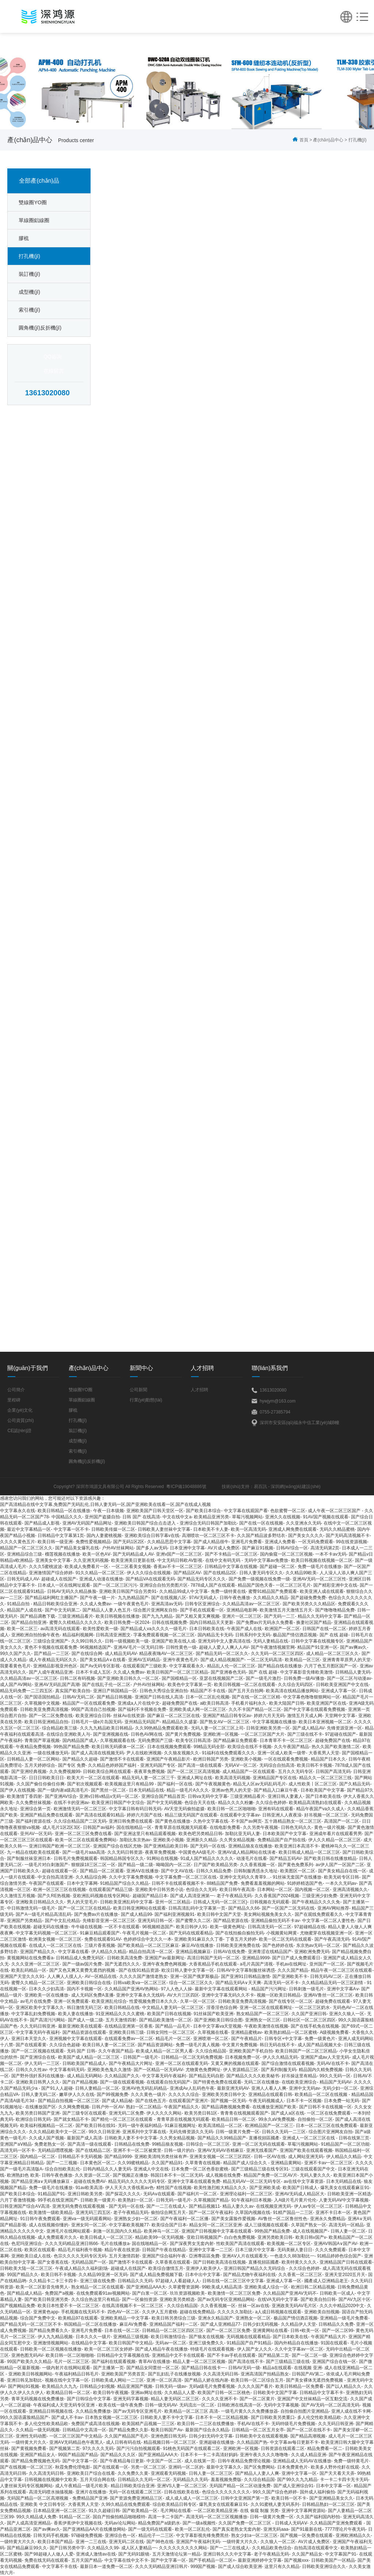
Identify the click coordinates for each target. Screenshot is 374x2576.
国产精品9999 (118, 2156)
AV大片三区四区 (183, 1995)
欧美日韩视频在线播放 (118, 1616)
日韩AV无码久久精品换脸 (71, 1591)
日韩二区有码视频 (77, 1678)
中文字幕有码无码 (66, 2069)
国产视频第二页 (64, 2448)
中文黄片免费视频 (239, 2044)
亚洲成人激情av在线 (96, 2554)
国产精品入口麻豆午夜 (276, 1790)
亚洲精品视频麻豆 (193, 1951)
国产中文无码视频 (164, 1802)
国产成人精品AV (308, 1728)
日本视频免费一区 (242, 2057)
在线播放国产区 (40, 2106)
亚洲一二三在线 (91, 2541)
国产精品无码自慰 (206, 2075)
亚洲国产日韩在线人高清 (159, 1697)
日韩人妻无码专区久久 (261, 1572)
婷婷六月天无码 (269, 1715)
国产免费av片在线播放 (96, 1914)
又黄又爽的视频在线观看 (235, 2063)
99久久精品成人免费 (36, 2516)
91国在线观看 (334, 2342)
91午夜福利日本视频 (251, 2200)
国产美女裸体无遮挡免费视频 (315, 2380)
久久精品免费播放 (93, 2411)
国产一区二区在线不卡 (309, 2429)
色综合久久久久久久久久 (226, 2492)
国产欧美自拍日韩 (318, 2299)
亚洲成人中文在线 (151, 2169)
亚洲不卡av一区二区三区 (328, 2162)
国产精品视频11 (204, 2206)
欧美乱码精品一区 (28, 1970)
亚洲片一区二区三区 (242, 1616)
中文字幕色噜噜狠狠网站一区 (311, 1697)
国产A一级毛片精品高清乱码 (43, 1914)
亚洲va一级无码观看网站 (87, 2218)
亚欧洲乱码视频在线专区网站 (101, 1895)
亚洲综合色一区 (120, 2535)
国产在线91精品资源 (139, 1970)
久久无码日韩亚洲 (37, 2026)
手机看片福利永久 (248, 1703)
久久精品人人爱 (179, 2392)
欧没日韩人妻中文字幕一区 (187, 1970)
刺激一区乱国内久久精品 (117, 2231)
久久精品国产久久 (122, 2075)
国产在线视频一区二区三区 (26, 2467)
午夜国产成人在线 (244, 1628)
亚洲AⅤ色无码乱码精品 (144, 2088)
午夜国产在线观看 (46, 1883)
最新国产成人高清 (84, 2138)
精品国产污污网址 (268, 1988)
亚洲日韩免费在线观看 (131, 1821)
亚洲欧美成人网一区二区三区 (197, 1709)
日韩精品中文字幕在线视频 (231, 1566)
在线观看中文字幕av (240, 1815)
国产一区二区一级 (309, 2355)
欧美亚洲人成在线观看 (322, 1591)
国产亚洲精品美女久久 (331, 2498)
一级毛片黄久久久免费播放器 (249, 2411)
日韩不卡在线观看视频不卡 (178, 1883)
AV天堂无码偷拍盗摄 (184, 1808)
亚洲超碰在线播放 (216, 2442)
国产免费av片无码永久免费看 (265, 1622)
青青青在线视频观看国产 (244, 2113)
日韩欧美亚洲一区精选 (349, 2193)
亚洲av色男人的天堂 (231, 1790)
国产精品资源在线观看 (84, 2032)
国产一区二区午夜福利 (211, 2212)
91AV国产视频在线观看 (325, 1516)
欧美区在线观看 (39, 2249)
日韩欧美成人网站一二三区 (117, 2380)
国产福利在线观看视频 (114, 2361)
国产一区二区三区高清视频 (193, 1771)
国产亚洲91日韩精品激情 (245, 1976)
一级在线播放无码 (50, 1752)
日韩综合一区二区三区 (208, 2144)
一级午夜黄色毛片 (131, 1603)
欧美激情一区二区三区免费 (234, 2293)
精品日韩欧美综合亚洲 (55, 1603)
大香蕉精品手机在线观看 (213, 1964)
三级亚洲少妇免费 (319, 1895)
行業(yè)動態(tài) (146, 1400)
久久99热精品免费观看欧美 (161, 1728)
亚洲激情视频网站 (50, 2342)
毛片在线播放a (114, 2243)
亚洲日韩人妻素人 (285, 1796)
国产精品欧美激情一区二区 (165, 2020)
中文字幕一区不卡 (71, 1529)
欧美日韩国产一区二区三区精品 (177, 1672)
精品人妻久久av (237, 2206)
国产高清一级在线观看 (200, 1765)
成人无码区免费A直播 (92, 1995)
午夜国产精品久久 (181, 2106)
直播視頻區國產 (264, 2138)
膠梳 (24, 238)
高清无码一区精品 (346, 2224)
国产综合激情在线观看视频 (288, 2063)
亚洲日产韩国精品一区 (115, 1690)
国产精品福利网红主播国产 (51, 1597)
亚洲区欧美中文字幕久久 (40, 2007)
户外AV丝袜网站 (118, 1547)
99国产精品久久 (22, 2274)
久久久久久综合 (183, 2094)
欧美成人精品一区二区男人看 (164, 2051)
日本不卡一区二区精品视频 (221, 2417)
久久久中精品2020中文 (342, 2305)
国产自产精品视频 (80, 2082)
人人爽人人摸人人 (64, 1976)
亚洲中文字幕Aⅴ (343, 1988)
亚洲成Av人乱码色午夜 (192, 2088)
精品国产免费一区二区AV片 (270, 2175)
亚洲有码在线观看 (275, 1808)
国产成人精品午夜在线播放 (161, 2349)
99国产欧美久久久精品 (29, 2361)
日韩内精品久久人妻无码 (107, 2169)
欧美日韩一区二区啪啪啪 (231, 1808)
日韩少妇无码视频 (260, 2324)
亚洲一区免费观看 (71, 2001)
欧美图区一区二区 (297, 1870)
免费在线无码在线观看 (46, 2560)
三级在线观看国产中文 (313, 2169)
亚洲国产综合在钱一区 (334, 2361)
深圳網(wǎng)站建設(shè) (295, 1486)
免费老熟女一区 (49, 2144)
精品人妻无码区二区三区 (175, 2398)
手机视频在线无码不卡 (83, 2311)
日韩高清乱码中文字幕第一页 (196, 1908)
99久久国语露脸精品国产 (24, 2417)
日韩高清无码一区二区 (269, 1926)
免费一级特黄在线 (228, 1591)
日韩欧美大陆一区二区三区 (26, 2268)
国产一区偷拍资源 (139, 2299)
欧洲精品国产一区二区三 (269, 2125)
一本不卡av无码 (330, 1554)
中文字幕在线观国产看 (246, 1510)
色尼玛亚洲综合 (26, 2243)
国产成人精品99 (136, 1914)
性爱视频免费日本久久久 (153, 2001)
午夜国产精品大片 (328, 2336)
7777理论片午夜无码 (345, 2529)
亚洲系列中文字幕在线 (144, 2131)
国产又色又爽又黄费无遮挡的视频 (82, 1970)
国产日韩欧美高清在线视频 (219, 2262)
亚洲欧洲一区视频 (220, 1734)
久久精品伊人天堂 (298, 2324)
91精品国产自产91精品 (249, 2342)
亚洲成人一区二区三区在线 (309, 2138)
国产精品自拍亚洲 (28, 1622)
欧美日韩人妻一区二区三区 (109, 2044)
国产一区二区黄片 (257, 2398)
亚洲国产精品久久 (37, 1951)
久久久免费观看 (330, 2249)
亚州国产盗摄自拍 (102, 1516)
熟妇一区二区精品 (143, 2106)
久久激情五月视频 (17, 1895)
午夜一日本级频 (108, 1510)
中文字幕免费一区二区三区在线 (186, 1877)
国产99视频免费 (112, 2094)
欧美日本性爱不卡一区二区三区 (68, 2305)
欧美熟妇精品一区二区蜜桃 (290, 2032)
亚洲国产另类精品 (24, 1920)
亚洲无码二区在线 (126, 2541)
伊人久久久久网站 (164, 2113)
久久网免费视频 (73, 2106)
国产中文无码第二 (62, 1610)
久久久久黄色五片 (17, 1541)
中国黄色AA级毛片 (197, 1852)
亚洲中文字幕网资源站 (303, 2510)
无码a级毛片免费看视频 (212, 2386)
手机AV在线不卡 (253, 2423)
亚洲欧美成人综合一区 (266, 2287)
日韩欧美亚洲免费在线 (238, 1945)
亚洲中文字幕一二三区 (211, 2249)
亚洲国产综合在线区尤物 (117, 1846)
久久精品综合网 (91, 1877)
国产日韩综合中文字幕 (89, 2398)
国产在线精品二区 (93, 2150)
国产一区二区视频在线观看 (37, 2051)
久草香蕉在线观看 (172, 2262)
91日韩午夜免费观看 (40, 2218)
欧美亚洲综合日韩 (93, 1715)
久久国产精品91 (167, 2162)
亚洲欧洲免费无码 (311, 1951)
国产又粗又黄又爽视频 (198, 1616)
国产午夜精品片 (246, 2038)
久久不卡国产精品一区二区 (255, 1709)
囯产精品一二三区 (51, 1653)
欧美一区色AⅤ (96, 1554)
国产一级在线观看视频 (122, 2082)
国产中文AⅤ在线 (177, 1870)
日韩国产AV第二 (308, 2374)
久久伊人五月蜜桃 (159, 2311)
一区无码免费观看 (315, 1541)
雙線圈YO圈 (32, 202)
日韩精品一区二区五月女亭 (258, 2429)
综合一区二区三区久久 (191, 1982)
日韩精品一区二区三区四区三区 (172, 2330)
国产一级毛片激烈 (263, 1678)
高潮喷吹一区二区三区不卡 (208, 1535)
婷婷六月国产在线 (144, 1815)
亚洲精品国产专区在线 (275, 1777)
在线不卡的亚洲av (71, 1802)
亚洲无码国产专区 (157, 1765)
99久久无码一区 (335, 2075)
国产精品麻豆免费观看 (235, 1740)
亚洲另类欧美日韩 (275, 2237)
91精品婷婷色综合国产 (339, 2256)
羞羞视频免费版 (226, 2479)
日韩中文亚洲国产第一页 (245, 2498)
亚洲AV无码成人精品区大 (299, 2193)
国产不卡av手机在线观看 (231, 2355)
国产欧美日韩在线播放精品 (330, 1858)
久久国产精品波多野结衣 (261, 1535)
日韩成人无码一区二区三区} (220, 1902)
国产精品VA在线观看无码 (150, 1579)
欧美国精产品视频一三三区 (148, 2423)
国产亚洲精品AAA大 (146, 2287)
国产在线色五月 (151, 2100)
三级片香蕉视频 (99, 1945)
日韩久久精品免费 (213, 1870)
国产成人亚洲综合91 (293, 2485)
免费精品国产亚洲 (89, 2498)
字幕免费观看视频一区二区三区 (164, 1634)
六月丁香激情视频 (17, 2200)
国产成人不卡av (67, 2417)
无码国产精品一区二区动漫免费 (240, 2485)
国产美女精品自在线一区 (342, 1870)
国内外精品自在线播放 (296, 2342)
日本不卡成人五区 (93, 1672)
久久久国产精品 (293, 1970)
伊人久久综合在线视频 (149, 1572)
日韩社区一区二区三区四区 (309, 2020)
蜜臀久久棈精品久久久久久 (75, 1622)
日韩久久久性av (31, 2069)
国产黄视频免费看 (28, 2448)
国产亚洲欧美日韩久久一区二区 (128, 1678)
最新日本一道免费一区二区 (106, 2566)
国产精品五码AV (285, 1858)
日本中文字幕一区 (333, 2485)
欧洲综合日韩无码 (33, 2119)
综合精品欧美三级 (59, 1728)
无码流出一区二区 (196, 2405)
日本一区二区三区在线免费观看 (326, 2125)
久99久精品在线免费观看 (125, 2504)
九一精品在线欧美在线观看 (33, 1852)
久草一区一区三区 (197, 2001)
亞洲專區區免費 (204, 2256)
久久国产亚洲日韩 (309, 2013)
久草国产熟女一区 (308, 2224)
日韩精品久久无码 (135, 2280)
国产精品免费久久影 (128, 2429)
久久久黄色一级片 (148, 2094)
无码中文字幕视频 (281, 2405)
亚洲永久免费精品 (327, 2218)
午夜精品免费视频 (33, 1746)
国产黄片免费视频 (183, 1734)
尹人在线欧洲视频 (143, 1752)
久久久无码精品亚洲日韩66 (71, 2243)
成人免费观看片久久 (57, 2237)
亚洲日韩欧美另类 (85, 2193)
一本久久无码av (340, 1883)
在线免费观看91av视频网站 (103, 2293)
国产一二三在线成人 (166, 2206)
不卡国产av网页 (246, 1821)
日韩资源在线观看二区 (283, 2448)
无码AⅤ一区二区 (241, 1765)
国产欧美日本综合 (203, 1510)
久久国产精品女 (307, 2554)
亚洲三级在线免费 (97, 2280)
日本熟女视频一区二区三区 (111, 2417)
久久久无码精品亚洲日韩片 (161, 2566)
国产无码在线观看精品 (191, 1933)
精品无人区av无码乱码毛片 (259, 1784)
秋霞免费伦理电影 (72, 2467)
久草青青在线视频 (202, 2162)
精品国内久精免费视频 (321, 2069)
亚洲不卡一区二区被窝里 (137, 2150)
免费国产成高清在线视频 (95, 2423)
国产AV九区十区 (354, 2299)
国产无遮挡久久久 (122, 1964)
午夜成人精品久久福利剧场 (81, 2268)
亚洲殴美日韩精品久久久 (40, 1902)
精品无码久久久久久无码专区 (136, 2181)
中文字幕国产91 (340, 2554)
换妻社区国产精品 (313, 1622)
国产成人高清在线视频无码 (97, 1752)
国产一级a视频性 (199, 2523)
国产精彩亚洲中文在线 (335, 1585)
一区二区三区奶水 (312, 2007)
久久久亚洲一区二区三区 (35, 1964)
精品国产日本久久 (328, 1759)
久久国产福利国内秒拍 (318, 2516)
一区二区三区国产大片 (263, 1734)
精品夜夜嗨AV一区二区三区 (166, 1653)
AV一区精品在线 (101, 1976)
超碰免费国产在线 (179, 1703)
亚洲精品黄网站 (286, 2162)
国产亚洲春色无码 (228, 1672)
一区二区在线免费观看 (329, 2113)
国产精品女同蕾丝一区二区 (152, 2367)
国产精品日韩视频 (114, 1697)
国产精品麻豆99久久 (27, 2547)
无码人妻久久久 (315, 2175)
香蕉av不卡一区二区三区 (177, 1566)
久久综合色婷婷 (271, 1802)
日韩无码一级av (170, 2386)
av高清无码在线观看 (60, 1628)
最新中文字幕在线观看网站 (221, 1988)
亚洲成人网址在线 (194, 1777)
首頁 (303, 139)
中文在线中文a (177, 1516)
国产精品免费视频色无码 (35, 2460)
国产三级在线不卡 (305, 1734)
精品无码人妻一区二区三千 (148, 1777)
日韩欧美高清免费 (124, 1957)
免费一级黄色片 (320, 2038)
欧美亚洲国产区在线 (326, 1703)
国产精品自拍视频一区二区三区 (68, 2100)
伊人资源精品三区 (240, 2069)
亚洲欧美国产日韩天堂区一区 (154, 1510)
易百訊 (260, 1486)
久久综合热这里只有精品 (95, 2299)
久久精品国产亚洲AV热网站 (131, 1988)
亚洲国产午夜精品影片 (168, 1759)
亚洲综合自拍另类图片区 (164, 1585)
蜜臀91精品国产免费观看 (272, 1591)
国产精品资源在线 (230, 1920)
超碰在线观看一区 (59, 1870)
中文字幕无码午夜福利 (38, 2032)
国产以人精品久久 (343, 2386)
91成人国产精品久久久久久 (206, 1858)
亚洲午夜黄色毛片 (180, 1659)
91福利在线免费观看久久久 (228, 1752)
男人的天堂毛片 (82, 1902)
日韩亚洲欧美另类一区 (268, 1728)
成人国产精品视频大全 (319, 2044)
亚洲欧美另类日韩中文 (224, 2094)
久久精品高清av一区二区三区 (251, 1603)
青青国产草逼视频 (42, 1740)
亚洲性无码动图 (31, 2436)
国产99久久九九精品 (297, 2479)
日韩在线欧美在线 (181, 2492)
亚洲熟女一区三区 (262, 2020)
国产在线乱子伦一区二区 (106, 1684)
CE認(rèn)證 (19, 1430)
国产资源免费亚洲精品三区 (136, 2498)
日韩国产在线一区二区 (324, 1628)
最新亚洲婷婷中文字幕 (260, 2560)
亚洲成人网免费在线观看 (292, 1529)
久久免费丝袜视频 (33, 1802)
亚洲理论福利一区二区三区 (246, 2193)
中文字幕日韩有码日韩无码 (135, 1808)
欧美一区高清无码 (248, 1529)
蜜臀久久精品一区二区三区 (37, 1982)
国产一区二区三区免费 (228, 2330)
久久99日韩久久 (86, 1641)
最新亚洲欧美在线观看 (80, 2026)
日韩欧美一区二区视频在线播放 (50, 2349)
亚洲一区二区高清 (164, 2380)
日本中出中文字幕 (202, 2274)
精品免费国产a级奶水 (159, 2523)
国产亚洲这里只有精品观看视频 (145, 1833)
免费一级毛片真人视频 (198, 2044)
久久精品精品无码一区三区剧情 (333, 1982)
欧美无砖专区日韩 (341, 1877)
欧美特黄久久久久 (299, 2262)
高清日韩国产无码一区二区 (213, 1957)
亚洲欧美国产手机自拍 (251, 2051)
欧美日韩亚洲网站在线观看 (139, 1908)
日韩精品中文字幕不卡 (321, 2392)
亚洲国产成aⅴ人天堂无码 (325, 2057)
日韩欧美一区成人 (337, 2293)
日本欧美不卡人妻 (210, 1529)
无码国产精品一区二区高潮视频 (38, 2498)
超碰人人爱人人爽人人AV (223, 1647)
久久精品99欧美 (301, 1572)
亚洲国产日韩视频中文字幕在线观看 (217, 2231)
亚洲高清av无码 (166, 1603)
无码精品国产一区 (88, 2262)
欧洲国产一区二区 (282, 1628)
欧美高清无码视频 (232, 1777)
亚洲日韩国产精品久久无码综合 (255, 2268)
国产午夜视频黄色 (212, 1784)
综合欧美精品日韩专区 (174, 2504)
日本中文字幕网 (82, 1883)
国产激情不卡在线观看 (122, 1759)
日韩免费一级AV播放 (304, 1678)
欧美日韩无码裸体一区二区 (118, 1746)
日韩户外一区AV (107, 2106)
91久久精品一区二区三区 (100, 1572)
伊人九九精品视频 (55, 2336)
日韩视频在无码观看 (269, 1902)
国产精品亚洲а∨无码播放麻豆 (41, 2181)
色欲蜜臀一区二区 (287, 1510)
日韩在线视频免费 (169, 1622)
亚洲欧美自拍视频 (321, 2311)
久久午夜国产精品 (291, 1746)
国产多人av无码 (151, 1547)
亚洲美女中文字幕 (52, 1560)
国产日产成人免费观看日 (296, 1957)
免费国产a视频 (59, 2293)
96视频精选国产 (95, 1647)
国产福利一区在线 (174, 1784)
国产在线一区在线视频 (261, 1523)
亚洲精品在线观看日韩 (270, 2094)
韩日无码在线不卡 (277, 2044)
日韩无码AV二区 (326, 1976)
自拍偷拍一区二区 (315, 2119)
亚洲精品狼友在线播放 (250, 1846)
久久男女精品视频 (237, 1839)
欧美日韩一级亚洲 (55, 1541)
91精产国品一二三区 (293, 2212)
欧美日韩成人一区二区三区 (106, 2237)
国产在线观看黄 (31, 2044)
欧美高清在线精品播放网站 (292, 1690)
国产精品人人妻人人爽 (257, 2473)
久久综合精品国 (210, 2051)
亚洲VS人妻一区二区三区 (182, 2485)
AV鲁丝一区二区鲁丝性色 (282, 2218)
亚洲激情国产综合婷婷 (51, 1572)
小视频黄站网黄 (281, 1933)
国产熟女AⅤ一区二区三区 (224, 1721)
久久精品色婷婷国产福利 (112, 1765)
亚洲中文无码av (304, 2088)
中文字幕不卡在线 (59, 2566)
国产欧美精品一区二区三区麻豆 (148, 1945)
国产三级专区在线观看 (84, 2113)
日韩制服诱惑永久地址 (256, 1870)
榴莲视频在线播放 (62, 1554)
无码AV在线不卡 (332, 2063)
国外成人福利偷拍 (317, 2492)
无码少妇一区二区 (340, 2088)
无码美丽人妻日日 (294, 2249)
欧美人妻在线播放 (75, 2013)
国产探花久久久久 (123, 2193)
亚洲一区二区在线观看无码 (181, 2063)
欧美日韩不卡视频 (314, 1765)
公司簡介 (16, 1389)
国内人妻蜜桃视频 (104, 1535)
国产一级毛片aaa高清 (83, 1852)
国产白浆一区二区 (149, 2293)
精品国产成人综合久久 (245, 2162)
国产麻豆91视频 (257, 1547)
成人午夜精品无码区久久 (53, 1659)
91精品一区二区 (74, 2516)
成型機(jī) (29, 292)
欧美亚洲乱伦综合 (109, 2001)
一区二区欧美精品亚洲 (215, 2510)
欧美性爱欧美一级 (100, 1628)
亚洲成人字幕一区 (338, 1690)
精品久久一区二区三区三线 (325, 1777)
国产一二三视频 (61, 2162)
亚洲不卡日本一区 (333, 2212)
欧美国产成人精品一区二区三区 (89, 2057)
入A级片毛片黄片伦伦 (295, 2200)
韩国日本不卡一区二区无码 (176, 2175)
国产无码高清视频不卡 (348, 1535)
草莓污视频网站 (247, 1516)
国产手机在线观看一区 (202, 1610)
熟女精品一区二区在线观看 (97, 2287)
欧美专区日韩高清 (193, 1740)
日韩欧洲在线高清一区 (239, 2405)
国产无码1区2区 (128, 1541)
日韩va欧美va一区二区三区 (139, 1982)
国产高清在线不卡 (245, 2361)
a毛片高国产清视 (256, 1964)
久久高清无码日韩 (220, 2374)
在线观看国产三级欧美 (145, 1665)
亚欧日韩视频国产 (204, 2237)
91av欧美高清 (89, 2187)
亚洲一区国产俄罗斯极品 (194, 1976)
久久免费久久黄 (133, 2473)
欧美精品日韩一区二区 (234, 2119)
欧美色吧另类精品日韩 (200, 1833)
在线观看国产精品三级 (111, 1889)
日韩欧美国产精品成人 (84, 2063)
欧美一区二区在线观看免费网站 (86, 1839)
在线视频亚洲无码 (273, 2206)
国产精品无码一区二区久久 (222, 1653)
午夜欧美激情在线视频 (266, 2026)
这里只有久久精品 (281, 2566)
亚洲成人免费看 (280, 1541)
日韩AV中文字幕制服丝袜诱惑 (246, 1970)
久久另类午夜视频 (260, 1827)
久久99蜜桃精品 (133, 2162)
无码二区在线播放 (261, 2082)
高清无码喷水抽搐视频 (51, 2492)
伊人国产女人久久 (254, 2349)
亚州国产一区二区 (326, 1964)
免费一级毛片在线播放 (319, 1566)
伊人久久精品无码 (280, 2057)
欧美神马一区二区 (161, 2231)
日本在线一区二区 (122, 2330)
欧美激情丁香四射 (24, 1796)
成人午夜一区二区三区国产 (335, 1510)
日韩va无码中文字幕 (208, 1796)
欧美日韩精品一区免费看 (299, 2386)
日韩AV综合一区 (292, 1547)
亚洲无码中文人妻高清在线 (224, 1641)
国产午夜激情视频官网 (273, 1647)
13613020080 (47, 393)
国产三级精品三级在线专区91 (260, 2169)
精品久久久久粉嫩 (235, 1802)
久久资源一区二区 (92, 2175)
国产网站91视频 (23, 2386)
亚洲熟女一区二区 (253, 2318)
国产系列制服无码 (278, 2069)
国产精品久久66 (243, 1908)
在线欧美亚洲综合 (299, 2082)
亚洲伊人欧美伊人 (203, 2268)
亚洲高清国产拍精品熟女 (265, 2374)
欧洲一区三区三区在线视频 (59, 1889)
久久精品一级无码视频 (38, 2429)
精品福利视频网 (77, 1634)
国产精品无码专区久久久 (202, 1579)
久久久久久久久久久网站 (183, 2547)
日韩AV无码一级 (244, 2367)
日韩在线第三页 (354, 2138)
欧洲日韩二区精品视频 (313, 2287)
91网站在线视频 (162, 1858)
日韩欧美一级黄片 (97, 2200)
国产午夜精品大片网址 (131, 2063)
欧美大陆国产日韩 (286, 1703)
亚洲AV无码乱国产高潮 (56, 1684)
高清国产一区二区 (341, 1821)
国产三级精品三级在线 (288, 2361)
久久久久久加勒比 (234, 2311)
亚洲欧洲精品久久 (353, 2535)
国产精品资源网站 (155, 2044)
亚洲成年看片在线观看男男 (335, 1833)
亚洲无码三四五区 (93, 2212)
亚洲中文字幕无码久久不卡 (228, 1995)
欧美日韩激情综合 (168, 2336)
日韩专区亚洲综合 (202, 1603)
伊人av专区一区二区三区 (318, 2206)
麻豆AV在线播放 (197, 1945)
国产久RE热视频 (54, 1895)
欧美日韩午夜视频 (110, 2392)
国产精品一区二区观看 (102, 1870)
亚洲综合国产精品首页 (163, 1796)
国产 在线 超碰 (334, 1634)
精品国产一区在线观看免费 (88, 1703)
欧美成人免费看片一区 (86, 1566)
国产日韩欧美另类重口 (273, 2417)
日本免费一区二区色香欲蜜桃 (199, 2169)
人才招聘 (199, 1389)
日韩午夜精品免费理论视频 (244, 2460)
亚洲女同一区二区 (88, 2224)
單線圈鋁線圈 (34, 220)
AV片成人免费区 (224, 1547)
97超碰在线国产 (340, 1734)
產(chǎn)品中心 (328, 139)
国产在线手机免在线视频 (315, 2026)
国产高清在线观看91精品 (100, 1815)
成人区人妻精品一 (138, 2547)
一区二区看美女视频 (131, 1566)
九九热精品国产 (133, 1597)
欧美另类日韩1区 (201, 2113)
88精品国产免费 (222, 1883)
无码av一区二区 (170, 2342)
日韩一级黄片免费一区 (237, 2131)
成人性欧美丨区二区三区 (313, 1784)
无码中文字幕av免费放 (266, 1560)
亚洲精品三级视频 (130, 2336)
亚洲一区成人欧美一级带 (281, 1752)
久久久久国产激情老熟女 (143, 1976)
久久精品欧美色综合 (271, 2547)
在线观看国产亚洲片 (188, 2100)
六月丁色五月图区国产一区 (330, 1665)
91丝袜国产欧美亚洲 (213, 2013)
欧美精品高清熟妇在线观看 (315, 1802)
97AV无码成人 (203, 1597)
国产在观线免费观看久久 (319, 1914)
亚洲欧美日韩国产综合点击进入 (145, 1523)
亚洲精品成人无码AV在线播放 (302, 2460)
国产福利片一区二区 (197, 2193)
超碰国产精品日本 (150, 1895)
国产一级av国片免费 (82, 1964)
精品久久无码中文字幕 (319, 1616)
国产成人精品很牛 (211, 1541)
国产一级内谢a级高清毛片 (63, 1790)
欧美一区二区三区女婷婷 (108, 2349)
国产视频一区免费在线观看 (306, 2535)
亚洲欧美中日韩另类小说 (159, 1889)
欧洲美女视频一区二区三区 (55, 1939)
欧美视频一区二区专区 (289, 2243)
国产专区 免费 (71, 1765)
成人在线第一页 (199, 2460)
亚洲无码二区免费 (126, 2113)
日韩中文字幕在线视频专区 (317, 1641)
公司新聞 (138, 1389)
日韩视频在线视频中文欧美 (50, 2479)
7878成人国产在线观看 (212, 1585)
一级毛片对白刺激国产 (46, 1864)
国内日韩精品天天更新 (211, 1622)
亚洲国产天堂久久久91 (22, 1976)
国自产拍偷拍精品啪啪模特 (119, 2516)
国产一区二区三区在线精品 (84, 1908)
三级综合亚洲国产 (50, 1641)
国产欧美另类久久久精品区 (309, 1603)
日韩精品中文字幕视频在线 (123, 2355)
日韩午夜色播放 (235, 1597)
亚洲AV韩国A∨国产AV (335, 2243)
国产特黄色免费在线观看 (217, 2082)
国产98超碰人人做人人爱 (48, 2554)
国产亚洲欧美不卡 (290, 1976)
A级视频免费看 (334, 2032)
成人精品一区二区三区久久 (332, 1653)
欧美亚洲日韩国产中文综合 (118, 1802)
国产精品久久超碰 (80, 1759)
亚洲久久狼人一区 (346, 2013)
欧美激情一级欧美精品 (51, 2212)
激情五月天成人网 (304, 1715)
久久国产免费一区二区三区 (245, 2523)
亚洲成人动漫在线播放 (101, 1579)
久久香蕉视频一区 (257, 1864)
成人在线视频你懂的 (48, 2224)
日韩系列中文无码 (252, 1634)
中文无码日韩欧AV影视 (179, 1560)
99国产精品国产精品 (78, 2454)
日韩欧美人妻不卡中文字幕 (130, 2138)
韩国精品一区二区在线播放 (90, 2324)
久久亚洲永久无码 (303, 1523)
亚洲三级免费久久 (206, 2342)
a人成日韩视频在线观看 (278, 2311)
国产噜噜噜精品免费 (335, 1610)
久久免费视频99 (64, 1771)
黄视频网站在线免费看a (30, 1957)
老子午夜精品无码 (234, 1895)
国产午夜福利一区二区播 (184, 2218)
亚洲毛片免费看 (246, 1541)
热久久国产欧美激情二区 (336, 1746)
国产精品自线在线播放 (280, 1665)
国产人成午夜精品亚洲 (51, 1672)
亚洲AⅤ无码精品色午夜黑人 (76, 2442)
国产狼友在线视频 (206, 2336)
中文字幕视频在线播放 (274, 1721)
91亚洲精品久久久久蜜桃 (120, 2013)
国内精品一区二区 (37, 2156)
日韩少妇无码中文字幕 (211, 2436)
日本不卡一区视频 (303, 2100)
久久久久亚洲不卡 (219, 2398)
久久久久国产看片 (255, 2386)
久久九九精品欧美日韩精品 (106, 1728)
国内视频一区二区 (312, 1889)
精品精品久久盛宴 (179, 1721)
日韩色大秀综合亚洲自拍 (164, 1690)
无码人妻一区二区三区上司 (217, 1728)
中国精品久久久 (66, 1516)
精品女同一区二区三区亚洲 (215, 2224)
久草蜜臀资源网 (183, 2287)
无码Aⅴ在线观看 (159, 2193)
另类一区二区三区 (148, 2467)
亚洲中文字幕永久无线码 (140, 1995)
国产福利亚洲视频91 (174, 1914)
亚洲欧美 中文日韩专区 (42, 2504)
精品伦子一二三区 (155, 2535)
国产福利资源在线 (33, 1821)
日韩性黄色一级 (181, 1647)
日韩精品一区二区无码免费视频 (191, 2057)
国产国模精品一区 (179, 1678)
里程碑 (13, 1400)
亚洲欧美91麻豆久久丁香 (198, 1939)
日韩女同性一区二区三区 (170, 2032)
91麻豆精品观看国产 (100, 1933)
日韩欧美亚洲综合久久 (324, 2566)
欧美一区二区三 (22, 1628)
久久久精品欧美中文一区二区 (57, 2131)
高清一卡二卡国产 (165, 2516)
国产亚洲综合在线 (37, 2057)
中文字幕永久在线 (17, 1510)
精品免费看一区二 (324, 2448)
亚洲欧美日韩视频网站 (30, 2374)
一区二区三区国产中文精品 (75, 2436)
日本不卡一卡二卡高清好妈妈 (208, 2454)
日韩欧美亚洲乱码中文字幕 (126, 1902)
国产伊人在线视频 (17, 1790)
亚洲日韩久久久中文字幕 (227, 2554)
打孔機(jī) (357, 139)
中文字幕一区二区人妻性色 (328, 1920)
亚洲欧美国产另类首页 (123, 2374)
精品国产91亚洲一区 (317, 1647)
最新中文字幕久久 (223, 2467)
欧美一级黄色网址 (227, 1926)
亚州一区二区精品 (172, 1902)
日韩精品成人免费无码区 (80, 1957)
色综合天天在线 (199, 1802)
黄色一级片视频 (329, 1827)
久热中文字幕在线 (210, 1821)
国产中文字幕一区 (80, 2460)
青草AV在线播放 (154, 2361)
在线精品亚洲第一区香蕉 (128, 2026)
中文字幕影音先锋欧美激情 (306, 1672)
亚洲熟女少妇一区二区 (136, 2218)
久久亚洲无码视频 (90, 1560)
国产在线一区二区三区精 (256, 1697)
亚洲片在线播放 (91, 2492)
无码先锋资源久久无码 (191, 2131)
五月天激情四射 (121, 2020)
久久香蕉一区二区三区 (300, 2274)
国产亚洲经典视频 (28, 1771)
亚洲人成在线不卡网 (351, 2411)
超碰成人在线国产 (58, 1579)
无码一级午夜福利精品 (140, 2125)
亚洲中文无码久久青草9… (245, 1877)
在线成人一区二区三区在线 (55, 1945)
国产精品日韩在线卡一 (203, 2367)
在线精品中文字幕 (88, 2342)
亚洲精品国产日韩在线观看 (346, 2262)
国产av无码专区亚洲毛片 (137, 2411)
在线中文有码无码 (223, 1560)
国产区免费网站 (259, 2467)
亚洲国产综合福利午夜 (164, 2256)
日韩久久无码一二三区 (284, 2131)
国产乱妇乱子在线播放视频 (174, 2374)
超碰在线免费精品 (197, 2311)
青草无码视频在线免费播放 (37, 2398)
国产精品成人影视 (42, 1523)
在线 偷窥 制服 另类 (259, 2510)
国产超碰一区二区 (277, 1566)
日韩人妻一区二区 (348, 2231)
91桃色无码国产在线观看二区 (191, 2448)
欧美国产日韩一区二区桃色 (224, 2392)
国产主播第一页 (108, 2367)
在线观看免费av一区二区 (128, 2038)
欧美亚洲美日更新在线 (133, 1560)
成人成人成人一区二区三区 (191, 2498)
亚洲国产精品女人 (37, 2454)
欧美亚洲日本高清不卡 (296, 1846)
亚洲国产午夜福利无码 (198, 2541)
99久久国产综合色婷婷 (275, 2492)
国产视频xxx (296, 2560)
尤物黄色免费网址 (203, 2069)
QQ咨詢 (52, 356)
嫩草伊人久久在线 (76, 2094)
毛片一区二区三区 (71, 2361)
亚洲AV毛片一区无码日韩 (138, 1647)
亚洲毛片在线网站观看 (68, 2231)
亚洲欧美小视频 (246, 1759)
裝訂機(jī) (29, 274)
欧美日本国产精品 (55, 2541)
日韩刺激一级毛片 (306, 1988)
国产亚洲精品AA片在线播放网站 (94, 2529)
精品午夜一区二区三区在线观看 (341, 1970)
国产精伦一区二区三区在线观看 (122, 2119)
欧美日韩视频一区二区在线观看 (244, 1684)
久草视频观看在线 (117, 1740)
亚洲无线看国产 (261, 2150)
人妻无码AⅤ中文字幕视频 (344, 2200)
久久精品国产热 (252, 2442)
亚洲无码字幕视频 (130, 2398)
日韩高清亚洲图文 (113, 1634)
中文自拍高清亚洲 (55, 1877)
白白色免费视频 (239, 2237)
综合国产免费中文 (37, 2318)
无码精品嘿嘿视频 (55, 2150)
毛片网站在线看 (175, 2510)
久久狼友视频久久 (181, 1752)
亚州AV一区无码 (36, 1833)
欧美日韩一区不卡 (288, 2498)
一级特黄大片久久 (28, 2442)
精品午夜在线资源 (122, 2249)
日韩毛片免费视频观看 (76, 1858)
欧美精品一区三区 (302, 1659)
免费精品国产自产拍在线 (281, 1839)
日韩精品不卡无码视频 (80, 2156)
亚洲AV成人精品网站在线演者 (247, 1852)
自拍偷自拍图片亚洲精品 (304, 2411)
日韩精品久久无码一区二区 (144, 2479)
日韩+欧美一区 (304, 2330)
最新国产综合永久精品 (207, 2429)
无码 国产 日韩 (81, 2051)
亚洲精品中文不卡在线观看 (178, 2355)
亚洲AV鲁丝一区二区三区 (328, 1995)
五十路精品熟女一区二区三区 (292, 1821)
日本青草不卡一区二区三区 (286, 1740)
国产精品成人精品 (24, 2293)
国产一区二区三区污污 (115, 1585)
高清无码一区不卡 (281, 1982)
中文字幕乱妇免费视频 (33, 2013)
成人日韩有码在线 (123, 2442)
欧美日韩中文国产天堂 (219, 1914)
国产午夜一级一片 (97, 1597)
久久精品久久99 (102, 2547)
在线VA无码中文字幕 (277, 2299)
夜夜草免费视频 (149, 1771)
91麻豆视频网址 (180, 2125)
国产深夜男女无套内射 (192, 2243)
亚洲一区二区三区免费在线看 (83, 1833)
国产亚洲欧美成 (264, 2187)
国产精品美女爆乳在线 (77, 1547)
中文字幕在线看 (73, 1951)
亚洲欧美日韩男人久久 (38, 2082)
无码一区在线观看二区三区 (135, 2492)
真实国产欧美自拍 (72, 1690)
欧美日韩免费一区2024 (126, 1622)
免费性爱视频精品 (93, 1541)
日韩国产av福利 (98, 1827)
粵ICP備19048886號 (186, 1486)
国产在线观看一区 (110, 2467)
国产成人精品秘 (117, 2100)
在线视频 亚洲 (307, 2367)
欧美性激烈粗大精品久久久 (220, 2187)
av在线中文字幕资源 (304, 2181)
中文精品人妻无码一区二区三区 (172, 2007)
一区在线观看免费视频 (286, 1759)
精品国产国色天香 (255, 1585)
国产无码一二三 (279, 1616)
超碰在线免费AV (89, 2181)
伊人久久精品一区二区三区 (334, 1839)
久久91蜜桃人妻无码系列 (275, 2504)
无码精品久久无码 (190, 2479)
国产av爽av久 (353, 1647)
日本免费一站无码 (341, 2100)
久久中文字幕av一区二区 (299, 2349)
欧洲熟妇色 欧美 (23, 2175)
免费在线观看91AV (102, 1939)
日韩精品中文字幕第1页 (61, 1535)
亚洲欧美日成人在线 (31, 2256)
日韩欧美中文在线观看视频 (261, 2436)
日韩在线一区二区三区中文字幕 (233, 2280)
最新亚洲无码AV (232, 2088)
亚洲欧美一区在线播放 (46, 1995)
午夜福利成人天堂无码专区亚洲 (64, 2405)
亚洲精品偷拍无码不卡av (275, 1920)
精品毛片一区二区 (173, 2038)
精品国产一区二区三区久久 (26, 1547)
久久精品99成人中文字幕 (183, 1591)
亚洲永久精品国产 (215, 2318)
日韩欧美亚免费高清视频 (44, 1709)
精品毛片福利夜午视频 (80, 2249)
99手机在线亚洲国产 (57, 2200)
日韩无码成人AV (22, 1579)
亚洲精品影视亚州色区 (55, 1665)
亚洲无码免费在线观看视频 (79, 2206)
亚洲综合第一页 (35, 1808)
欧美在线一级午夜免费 (120, 2405)
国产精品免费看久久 (48, 2330)
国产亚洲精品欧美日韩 (166, 1846)
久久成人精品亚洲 (308, 2454)
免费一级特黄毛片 (351, 2460)
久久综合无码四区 (295, 1684)
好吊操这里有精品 (299, 2075)
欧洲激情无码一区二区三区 (80, 1808)
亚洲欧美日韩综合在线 (89, 1982)
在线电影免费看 (225, 1827)
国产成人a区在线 (287, 2113)
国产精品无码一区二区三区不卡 (30, 2324)
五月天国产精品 (86, 2560)
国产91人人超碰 (56, 2088)
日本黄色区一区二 (97, 2162)
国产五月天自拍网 (245, 1690)
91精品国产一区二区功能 (345, 2144)
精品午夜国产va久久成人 (320, 1808)
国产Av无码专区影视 (100, 1665)
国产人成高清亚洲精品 (29, 2523)
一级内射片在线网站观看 (66, 2367)
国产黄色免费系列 (295, 1864)
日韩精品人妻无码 (352, 1672)
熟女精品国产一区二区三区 (262, 2013)
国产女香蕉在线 (53, 2262)
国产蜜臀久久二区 (193, 1920)
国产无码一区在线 (207, 1846)
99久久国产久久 (15, 1653)
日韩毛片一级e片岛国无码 (96, 1721)
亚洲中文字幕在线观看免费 (194, 2181)
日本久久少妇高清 (46, 1988)
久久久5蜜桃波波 (45, 1566)
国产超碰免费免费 (308, 1597)
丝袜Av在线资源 (129, 1715)
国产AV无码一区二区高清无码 (330, 2405)
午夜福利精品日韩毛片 (77, 2374)
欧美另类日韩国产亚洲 (38, 2113)
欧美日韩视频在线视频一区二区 (321, 1560)
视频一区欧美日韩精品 (279, 1995)
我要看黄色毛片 (15, 1665)
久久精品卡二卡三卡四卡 (53, 2280)
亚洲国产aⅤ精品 (16, 2144)
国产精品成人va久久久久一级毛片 (154, 1628)
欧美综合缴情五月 (165, 2268)
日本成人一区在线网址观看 (64, 1585)
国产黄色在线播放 (172, 1821)
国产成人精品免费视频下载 (156, 2274)
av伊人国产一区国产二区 (340, 1864)
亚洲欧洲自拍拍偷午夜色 (35, 1634)
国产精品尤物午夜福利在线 (249, 2274)
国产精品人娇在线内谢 (206, 2380)
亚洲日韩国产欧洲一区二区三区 (59, 1846)
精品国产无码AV (335, 2082)
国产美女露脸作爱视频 (233, 2218)
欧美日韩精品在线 (122, 2007)
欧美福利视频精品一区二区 (46, 2125)
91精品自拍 (19, 1603)
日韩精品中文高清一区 (84, 2429)
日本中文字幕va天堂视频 (217, 2026)
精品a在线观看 (277, 2367)
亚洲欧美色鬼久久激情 (109, 2069)
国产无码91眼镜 (133, 2554)
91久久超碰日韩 (104, 2510)
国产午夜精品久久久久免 (316, 1902)
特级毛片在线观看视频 (212, 2349)
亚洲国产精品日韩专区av (227, 1715)
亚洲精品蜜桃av (246, 2032)
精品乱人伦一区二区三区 (231, 1665)
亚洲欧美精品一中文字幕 (124, 2318)
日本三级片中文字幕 (255, 2249)
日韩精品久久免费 (336, 2324)
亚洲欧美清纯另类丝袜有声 (160, 2156)
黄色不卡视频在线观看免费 (50, 1647)
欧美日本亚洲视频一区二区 (325, 1721)
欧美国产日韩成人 (300, 2187)
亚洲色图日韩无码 (168, 2436)
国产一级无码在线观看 (150, 2529)
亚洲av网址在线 (146, 2392)
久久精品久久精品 (270, 1597)
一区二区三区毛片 (293, 1585)
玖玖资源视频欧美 (187, 2293)
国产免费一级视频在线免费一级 (259, 1579)
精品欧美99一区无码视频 (159, 2237)
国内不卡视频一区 (84, 1988)
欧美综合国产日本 (169, 2224)
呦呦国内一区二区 (173, 1864)
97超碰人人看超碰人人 (177, 2280)
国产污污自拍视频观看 (138, 2448)
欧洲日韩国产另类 (210, 1759)
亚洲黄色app (45, 2311)
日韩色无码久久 (296, 1827)
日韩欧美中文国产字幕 (275, 2392)
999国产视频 (202, 2566)
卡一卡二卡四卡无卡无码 (344, 2479)
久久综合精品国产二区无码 (80, 1821)
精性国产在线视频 (173, 2187)
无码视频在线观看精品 (248, 2336)
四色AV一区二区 (123, 2311)
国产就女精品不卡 (71, 2119)
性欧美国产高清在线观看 (240, 2243)
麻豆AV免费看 (133, 2324)
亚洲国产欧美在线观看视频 (306, 2150)
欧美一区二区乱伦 (192, 2529)
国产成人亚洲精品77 (220, 2324)
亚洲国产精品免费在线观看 (46, 1815)
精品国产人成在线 (24, 1610)
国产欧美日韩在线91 (95, 2125)
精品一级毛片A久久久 (188, 1790)
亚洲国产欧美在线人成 (173, 1641)
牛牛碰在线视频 (86, 1926)
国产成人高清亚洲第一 (192, 1895)
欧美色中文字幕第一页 (189, 1684)
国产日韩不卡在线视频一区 (325, 2106)
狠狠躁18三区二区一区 (93, 1864)
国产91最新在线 (306, 2529)
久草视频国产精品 (211, 2200)
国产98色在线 (159, 2541)
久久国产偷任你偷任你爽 (40, 1784)
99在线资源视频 (351, 1541)
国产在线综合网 (87, 1653)
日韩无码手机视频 (50, 2535)
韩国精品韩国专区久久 (122, 1858)
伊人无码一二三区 (42, 2063)
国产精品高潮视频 (307, 2436)
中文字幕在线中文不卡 (126, 2560)
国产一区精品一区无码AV (158, 2069)
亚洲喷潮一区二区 (210, 2038)
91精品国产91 (51, 2193)
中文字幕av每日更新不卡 (294, 2442)
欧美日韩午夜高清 (237, 1889)
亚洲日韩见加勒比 (24, 2380)
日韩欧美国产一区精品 (333, 2560)
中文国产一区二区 (164, 2460)
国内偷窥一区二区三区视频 (286, 1554)
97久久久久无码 (98, 2448)
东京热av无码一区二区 (318, 1945)
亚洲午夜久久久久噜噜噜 (264, 2454)
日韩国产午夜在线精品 (164, 2249)
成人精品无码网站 (84, 2075)
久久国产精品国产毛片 (126, 2436)
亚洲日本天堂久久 (28, 2038)
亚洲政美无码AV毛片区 (294, 2305)
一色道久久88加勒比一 (292, 2256)
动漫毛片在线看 (251, 1858)
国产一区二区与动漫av (349, 1678)
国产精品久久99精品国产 (222, 2138)
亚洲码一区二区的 (185, 2467)
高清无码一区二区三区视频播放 (216, 2516)
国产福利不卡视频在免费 (142, 1709)
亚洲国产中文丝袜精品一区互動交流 (312, 2398)
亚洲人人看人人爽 (268, 2088)
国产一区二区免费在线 (51, 1715)
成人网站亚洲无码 (305, 2156)
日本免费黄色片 (292, 2467)
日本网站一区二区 (274, 1889)
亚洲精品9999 (256, 1957)
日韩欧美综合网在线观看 (107, 1771)
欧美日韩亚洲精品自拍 (46, 1721)
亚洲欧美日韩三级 (126, 2032)
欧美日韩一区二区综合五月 (257, 2380)
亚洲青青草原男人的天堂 (347, 1659)
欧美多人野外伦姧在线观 (335, 2467)
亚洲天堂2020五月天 (345, 2274)
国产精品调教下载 (37, 1616)
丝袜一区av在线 (253, 2305)
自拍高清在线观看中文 (316, 2547)
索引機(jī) (29, 310)
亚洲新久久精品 (201, 1839)
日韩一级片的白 (179, 2150)
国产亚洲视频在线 (110, 1734)
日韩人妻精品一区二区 (97, 2088)
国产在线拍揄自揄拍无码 (239, 1933)
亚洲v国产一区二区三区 (179, 1554)
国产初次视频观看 (84, 1784)
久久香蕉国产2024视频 (277, 1895)
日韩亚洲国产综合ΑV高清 (25, 2206)
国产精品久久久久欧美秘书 (252, 2075)
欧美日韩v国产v (310, 2237)
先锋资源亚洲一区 (344, 1728)
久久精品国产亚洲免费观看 (336, 2523)
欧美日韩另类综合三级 (173, 2318)
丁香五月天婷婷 (241, 1939)
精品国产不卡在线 (207, 1690)
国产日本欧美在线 (323, 1796)
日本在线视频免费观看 (169, 1746)
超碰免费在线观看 (332, 2001)
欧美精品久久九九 (59, 2386)
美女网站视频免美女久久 (268, 1914)
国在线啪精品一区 (134, 1827)
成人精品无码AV (120, 1653)
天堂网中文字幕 (340, 1715)
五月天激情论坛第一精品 (176, 2554)
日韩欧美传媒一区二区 (113, 1529)
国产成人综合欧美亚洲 (240, 2566)
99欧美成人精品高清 (222, 2287)
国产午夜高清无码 (332, 1939)
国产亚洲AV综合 (61, 1796)
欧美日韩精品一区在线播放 (64, 1510)
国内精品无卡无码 (215, 1634)
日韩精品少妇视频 (97, 2386)
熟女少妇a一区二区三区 (254, 2535)
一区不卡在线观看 (122, 1926)
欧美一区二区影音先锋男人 (42, 2287)
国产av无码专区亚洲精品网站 (226, 2299)
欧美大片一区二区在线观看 (93, 1777)
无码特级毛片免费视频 (293, 2423)
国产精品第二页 (273, 2355)
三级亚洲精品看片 (75, 1616)
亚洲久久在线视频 (282, 1516)
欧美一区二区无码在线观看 (285, 1939)
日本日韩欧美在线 (206, 1628)
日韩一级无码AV (160, 2405)
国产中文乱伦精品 (62, 1920)
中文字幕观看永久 (186, 1665)
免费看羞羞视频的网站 (263, 1883)
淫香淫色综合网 (221, 2007)
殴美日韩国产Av (166, 2429)
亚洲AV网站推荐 (333, 1908)
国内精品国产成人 (80, 1740)
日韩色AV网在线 (147, 1734)
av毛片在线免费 (35, 2001)
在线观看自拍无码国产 (168, 2082)
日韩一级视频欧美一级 (127, 1641)
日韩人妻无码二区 (38, 2094)
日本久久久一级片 (93, 2336)
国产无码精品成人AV (133, 1554)
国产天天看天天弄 (337, 2473)
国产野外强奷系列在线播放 (37, 2075)
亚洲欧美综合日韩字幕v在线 (152, 1535)
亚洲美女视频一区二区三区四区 (220, 2156)
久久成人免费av (95, 1603)
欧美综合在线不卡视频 (249, 1746)
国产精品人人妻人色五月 (107, 1610)
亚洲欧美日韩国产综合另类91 (127, 1591)
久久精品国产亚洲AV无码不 (290, 2293)
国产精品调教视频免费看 (226, 2106)
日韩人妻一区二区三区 (211, 2473)
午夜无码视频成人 (266, 2100)
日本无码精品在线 (146, 1790)
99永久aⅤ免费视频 (276, 2119)
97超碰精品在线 (309, 1926)
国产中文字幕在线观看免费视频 (314, 1709)
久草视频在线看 (213, 2032)
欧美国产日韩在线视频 (169, 2013)
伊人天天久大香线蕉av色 (129, 2187)
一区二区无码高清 (264, 1659)
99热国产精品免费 (71, 1746)
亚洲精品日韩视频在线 (51, 2411)
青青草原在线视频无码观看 (180, 1827)
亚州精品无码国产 (142, 1721)
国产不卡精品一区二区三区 (231, 1554)
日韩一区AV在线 (270, 2156)
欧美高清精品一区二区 (220, 2125)
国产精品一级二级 (135, 1864)
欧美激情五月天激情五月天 (286, 1610)
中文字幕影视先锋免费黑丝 (202, 2535)
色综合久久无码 (201, 1889)
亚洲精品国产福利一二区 (173, 2324)
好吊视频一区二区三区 (326, 1815)
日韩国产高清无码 (333, 1771)
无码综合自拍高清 (276, 1765)
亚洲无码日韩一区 (155, 1920)
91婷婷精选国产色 (305, 1883)
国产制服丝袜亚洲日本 (29, 1858)
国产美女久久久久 (305, 1535)
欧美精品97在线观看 (78, 2318)
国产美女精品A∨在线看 (103, 1659)
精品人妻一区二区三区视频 (199, 2361)
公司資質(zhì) (20, 1420)
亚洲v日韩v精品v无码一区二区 (108, 1796)
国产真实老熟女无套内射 (237, 2529)
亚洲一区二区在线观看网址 (266, 2007)
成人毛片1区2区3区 (61, 1827)
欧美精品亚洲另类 (211, 1516)
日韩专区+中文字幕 (283, 2038)
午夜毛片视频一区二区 (144, 1933)
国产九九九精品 (157, 1616)
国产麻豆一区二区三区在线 (173, 1715)
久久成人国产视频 (46, 2138)
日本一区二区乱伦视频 (207, 1697)
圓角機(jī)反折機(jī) (40, 328)
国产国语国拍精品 (42, 1697)
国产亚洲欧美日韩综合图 (218, 2020)
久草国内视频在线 (252, 2212)
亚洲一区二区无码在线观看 (258, 2144)
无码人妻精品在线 (270, 1641)
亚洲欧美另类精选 (177, 2299)
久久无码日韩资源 (124, 1852)
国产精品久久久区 (118, 2454)
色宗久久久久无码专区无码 (80, 2256)
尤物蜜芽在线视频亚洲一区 (326, 1933)
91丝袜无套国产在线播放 (297, 1877)
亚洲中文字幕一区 (299, 2473)
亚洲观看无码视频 (168, 2473)
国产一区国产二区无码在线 (288, 1908)
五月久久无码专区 (295, 1771)
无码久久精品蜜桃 (337, 1529)
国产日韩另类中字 (67, 2547)
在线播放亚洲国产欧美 (274, 2106)
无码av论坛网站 (120, 2523)
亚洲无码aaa (275, 2529)
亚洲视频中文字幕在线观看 (75, 2038)
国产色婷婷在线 (278, 1945)
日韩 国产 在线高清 (141, 1516)
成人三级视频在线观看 (266, 2224)
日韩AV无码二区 (78, 1697)
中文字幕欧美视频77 (129, 2224)
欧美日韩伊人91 (191, 1926)
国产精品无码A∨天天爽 (238, 1982)
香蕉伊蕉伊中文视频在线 (78, 2523)
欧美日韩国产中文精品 (131, 2342)
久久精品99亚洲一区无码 (103, 2274)
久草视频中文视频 (42, 1703)
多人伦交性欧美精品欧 (319, 2417)
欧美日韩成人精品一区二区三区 (309, 1852)
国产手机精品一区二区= (212, 2560)
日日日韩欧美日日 (46, 1777)
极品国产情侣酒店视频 (295, 1634)
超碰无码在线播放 (50, 1926)
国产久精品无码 (354, 1784)
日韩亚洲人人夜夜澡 (282, 1815)
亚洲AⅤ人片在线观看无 (244, 2256)
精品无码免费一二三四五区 (26, 1690)
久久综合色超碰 (64, 2044)
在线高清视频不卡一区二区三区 (133, 2305)
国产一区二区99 (337, 2330)
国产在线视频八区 (168, 1597)
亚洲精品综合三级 (24, 1554)
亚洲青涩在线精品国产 (270, 1951)
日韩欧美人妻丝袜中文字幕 (164, 1529)
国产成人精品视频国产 (222, 1659)
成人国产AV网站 (16, 1684)
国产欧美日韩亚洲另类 (46, 2299)
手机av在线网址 (291, 1964)
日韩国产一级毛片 (140, 2057)
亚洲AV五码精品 (144, 1659)
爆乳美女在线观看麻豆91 (344, 2187)
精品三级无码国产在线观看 (191, 1815)
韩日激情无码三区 (84, 2007)
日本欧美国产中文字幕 (322, 1790)
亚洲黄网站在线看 (270, 2330)
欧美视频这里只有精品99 (130, 1784)
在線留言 (53, 371)
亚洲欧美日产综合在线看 (91, 2473)
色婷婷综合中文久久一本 (147, 1939)
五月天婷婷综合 (39, 1765)
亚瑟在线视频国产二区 (221, 1678)
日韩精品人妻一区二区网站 (33, 1759)
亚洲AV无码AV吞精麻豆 (221, 2150)
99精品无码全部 (209, 1746)
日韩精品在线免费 (131, 2144)
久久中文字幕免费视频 (131, 1877)
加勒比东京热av (134, 1839)
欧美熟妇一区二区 (135, 2200)
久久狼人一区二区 (277, 2541)
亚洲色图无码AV (27, 2355)
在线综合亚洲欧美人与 (68, 1734)
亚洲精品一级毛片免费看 (344, 2318)
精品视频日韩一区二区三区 (170, 2442)
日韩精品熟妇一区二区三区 (328, 2504)
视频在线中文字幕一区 (67, 2380)
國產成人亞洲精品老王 (326, 2280)
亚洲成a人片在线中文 (139, 1703)
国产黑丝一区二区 (108, 1790)
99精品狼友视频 (167, 2144)
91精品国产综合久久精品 (124, 1883)
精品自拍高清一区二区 (151, 1951)
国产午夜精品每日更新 (122, 2460)
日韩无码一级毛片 (173, 2200)
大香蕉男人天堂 (324, 1752)
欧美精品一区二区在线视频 (321, 2094)
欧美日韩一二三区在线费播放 (205, 2423)
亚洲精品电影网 (241, 1610)
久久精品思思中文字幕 (169, 1541)
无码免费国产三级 (155, 1740)
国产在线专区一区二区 (291, 2001)
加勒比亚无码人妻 (242, 1833)
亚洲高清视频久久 (350, 1889)
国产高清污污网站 (47, 2020)
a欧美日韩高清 (214, 1703)
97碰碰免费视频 (86, 2535)
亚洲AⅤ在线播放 (142, 1870)
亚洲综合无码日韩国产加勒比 (208, 1523)
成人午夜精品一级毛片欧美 (81, 2485)
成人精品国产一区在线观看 (248, 1771)
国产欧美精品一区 (139, 2510)
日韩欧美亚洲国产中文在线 (342, 1684)
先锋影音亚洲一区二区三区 (109, 1920)
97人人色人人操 (176, 1988)
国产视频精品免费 (17, 2305)
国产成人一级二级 (85, 2020)
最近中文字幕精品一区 (29, 1529)
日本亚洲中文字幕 (187, 1547)
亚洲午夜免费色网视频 (164, 1964)
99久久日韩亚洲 (104, 2131)
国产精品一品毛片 (172, 2026)
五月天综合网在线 (97, 2479)
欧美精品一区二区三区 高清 (191, 2411)
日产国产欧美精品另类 (215, 1864)
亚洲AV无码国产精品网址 (87, 1523)
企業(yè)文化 (20, 1410)
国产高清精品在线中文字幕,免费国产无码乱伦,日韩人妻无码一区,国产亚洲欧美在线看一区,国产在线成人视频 (105, 1504)
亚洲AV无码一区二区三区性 (319, 1579)
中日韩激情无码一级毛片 (31, 1908)
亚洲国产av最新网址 (164, 1957)
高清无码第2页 (324, 1547)
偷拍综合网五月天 (168, 2212)
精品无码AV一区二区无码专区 (252, 2181)
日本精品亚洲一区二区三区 (59, 2510)
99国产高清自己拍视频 (93, 1709)
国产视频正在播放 (130, 2175)
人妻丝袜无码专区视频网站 (26, 2485)
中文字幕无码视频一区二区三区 (46, 1933)
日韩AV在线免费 (229, 1951)
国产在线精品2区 (220, 1572)
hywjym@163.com (277, 1401)
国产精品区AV (187, 1572)
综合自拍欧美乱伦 (62, 2169)
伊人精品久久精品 (108, 1951)
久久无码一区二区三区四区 (277, 1653)
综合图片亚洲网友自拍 (155, 1610)
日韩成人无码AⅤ (291, 2523)
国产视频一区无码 (228, 2100)
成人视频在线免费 (223, 2175)
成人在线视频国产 (310, 2231)
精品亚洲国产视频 (134, 2386)
